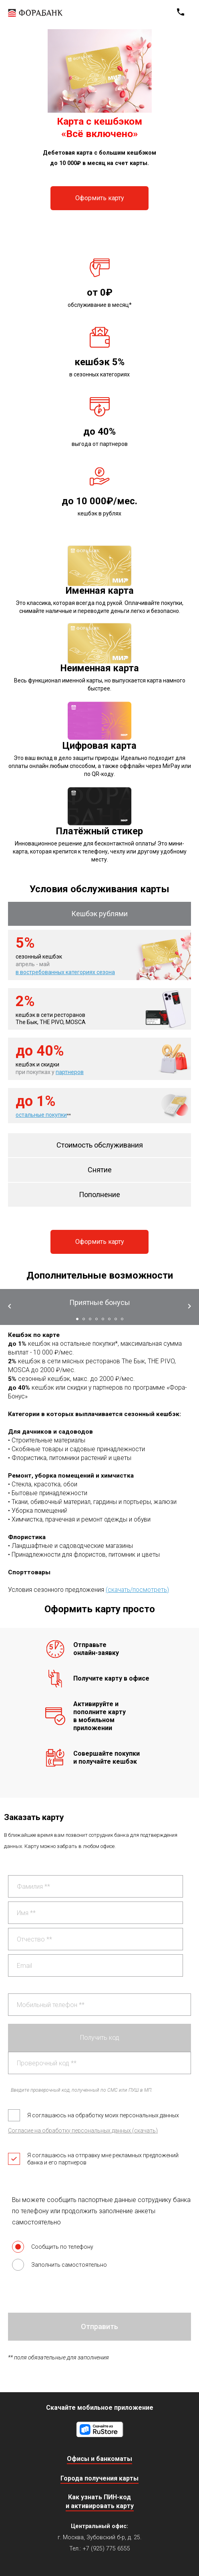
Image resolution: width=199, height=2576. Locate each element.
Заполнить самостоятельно (59, 2264)
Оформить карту (99, 198)
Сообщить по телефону (52, 2246)
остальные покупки (41, 1115)
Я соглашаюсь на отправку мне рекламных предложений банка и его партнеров (93, 2159)
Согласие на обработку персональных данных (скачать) (83, 2130)
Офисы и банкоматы (99, 2459)
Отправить (99, 2326)
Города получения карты (99, 2478)
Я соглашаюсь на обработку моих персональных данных (93, 2115)
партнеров (70, 1072)
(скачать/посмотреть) (137, 1589)
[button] (77, 1319)
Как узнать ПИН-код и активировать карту (100, 2501)
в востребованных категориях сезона (65, 972)
